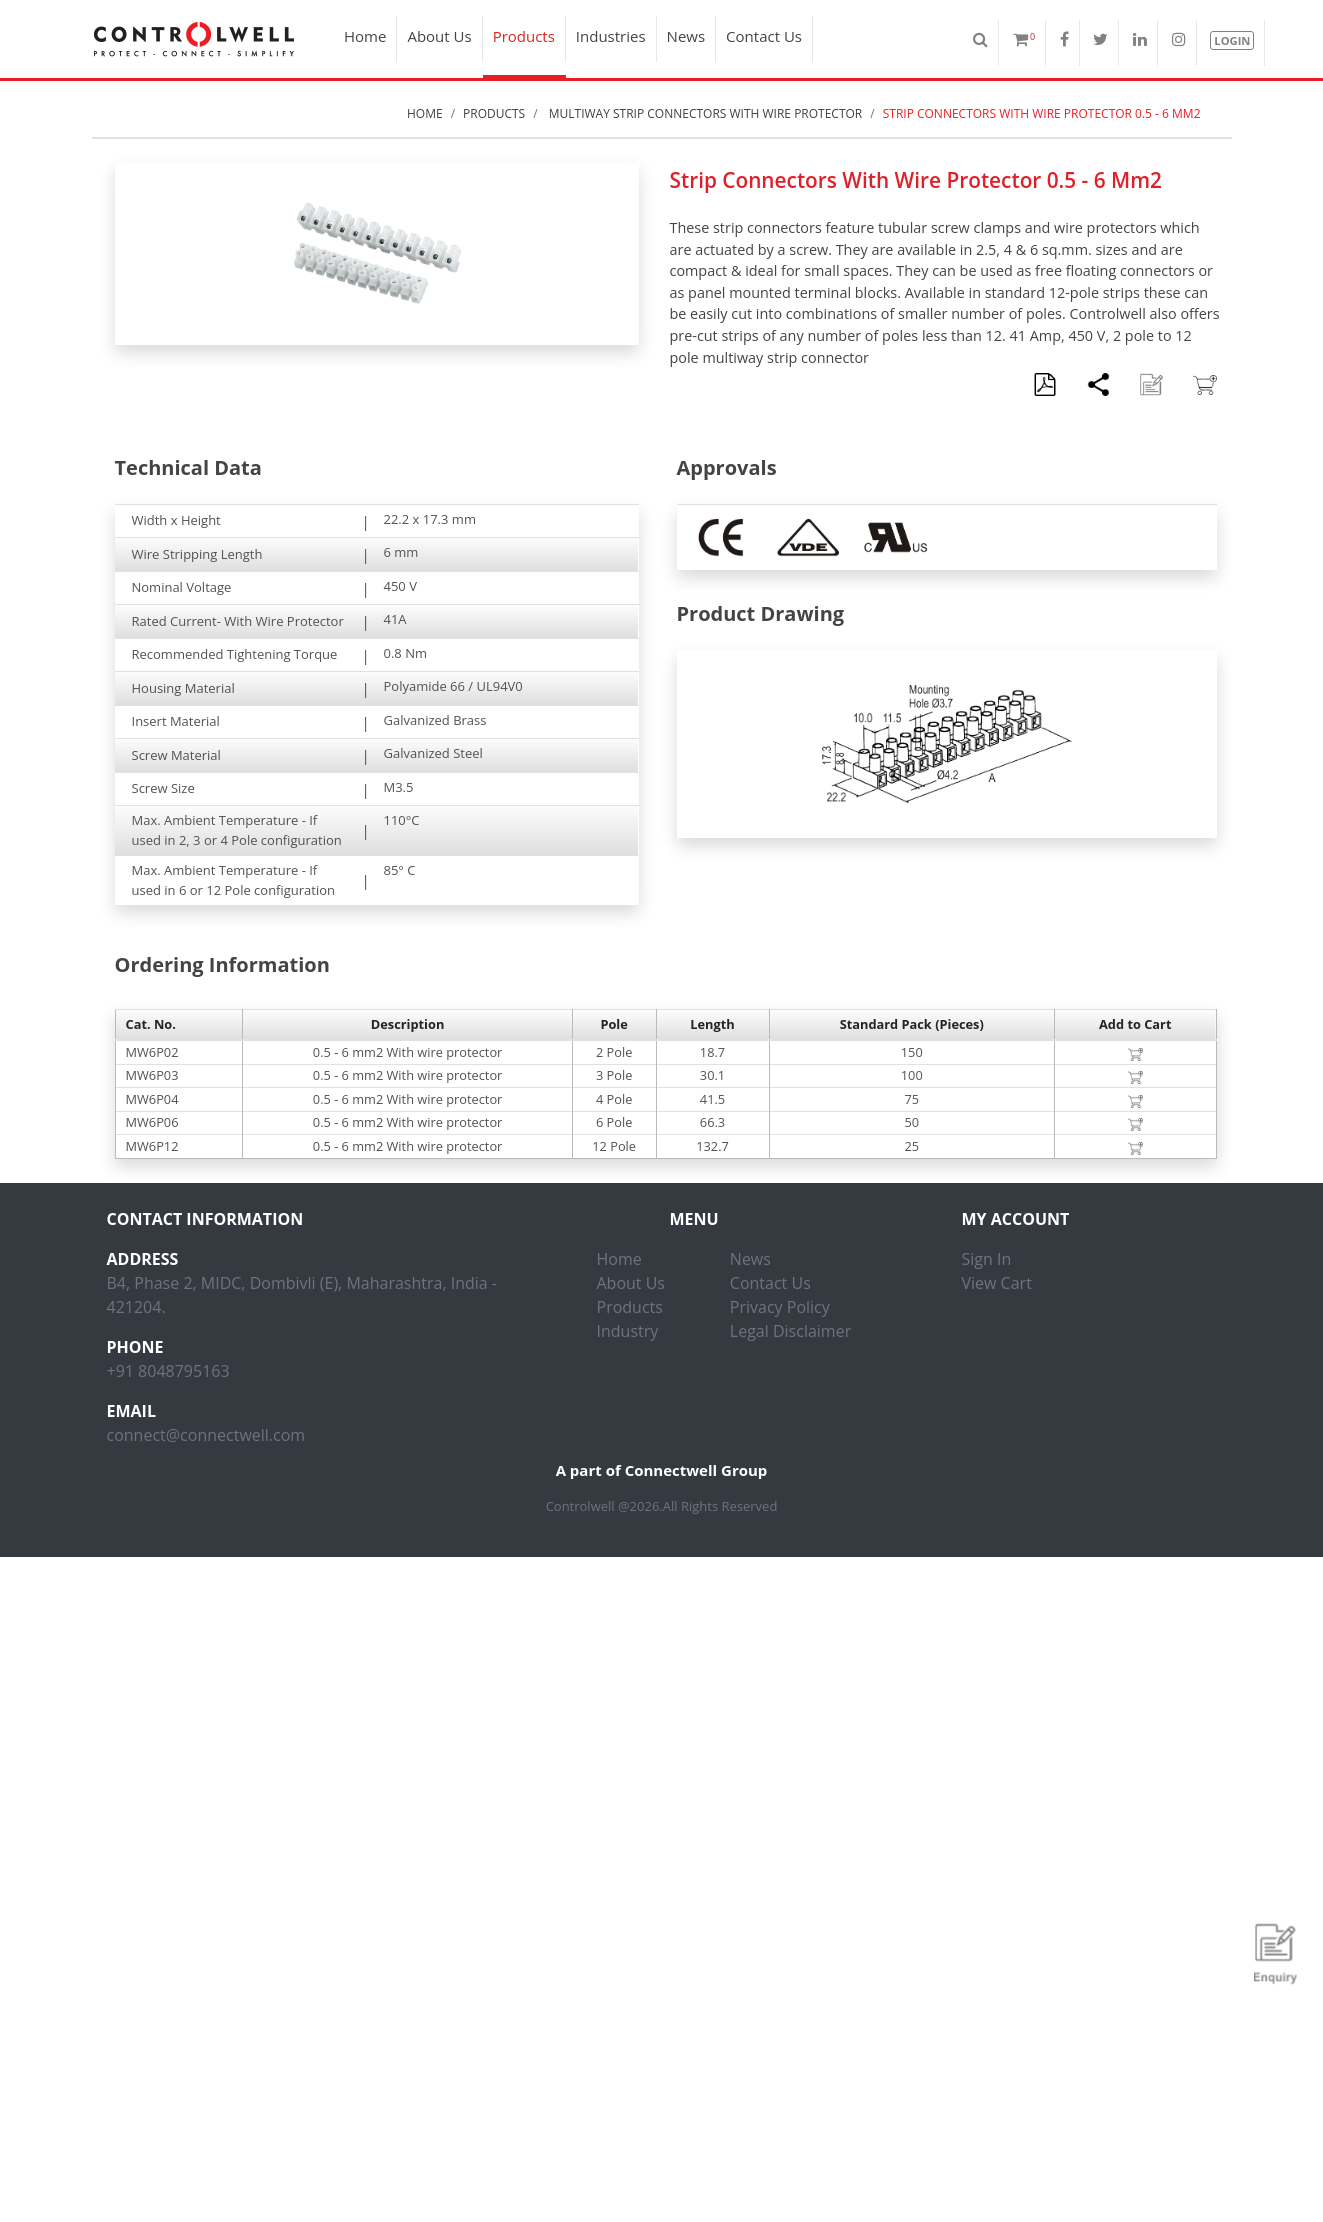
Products (524, 36)
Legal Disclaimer (790, 1331)
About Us (439, 36)
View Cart (997, 1283)
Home (365, 36)
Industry (628, 1331)
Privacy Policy (780, 1307)
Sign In (987, 1259)
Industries (611, 36)
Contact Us (764, 36)
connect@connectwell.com (206, 1435)
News (686, 36)
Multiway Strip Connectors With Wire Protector (704, 113)
